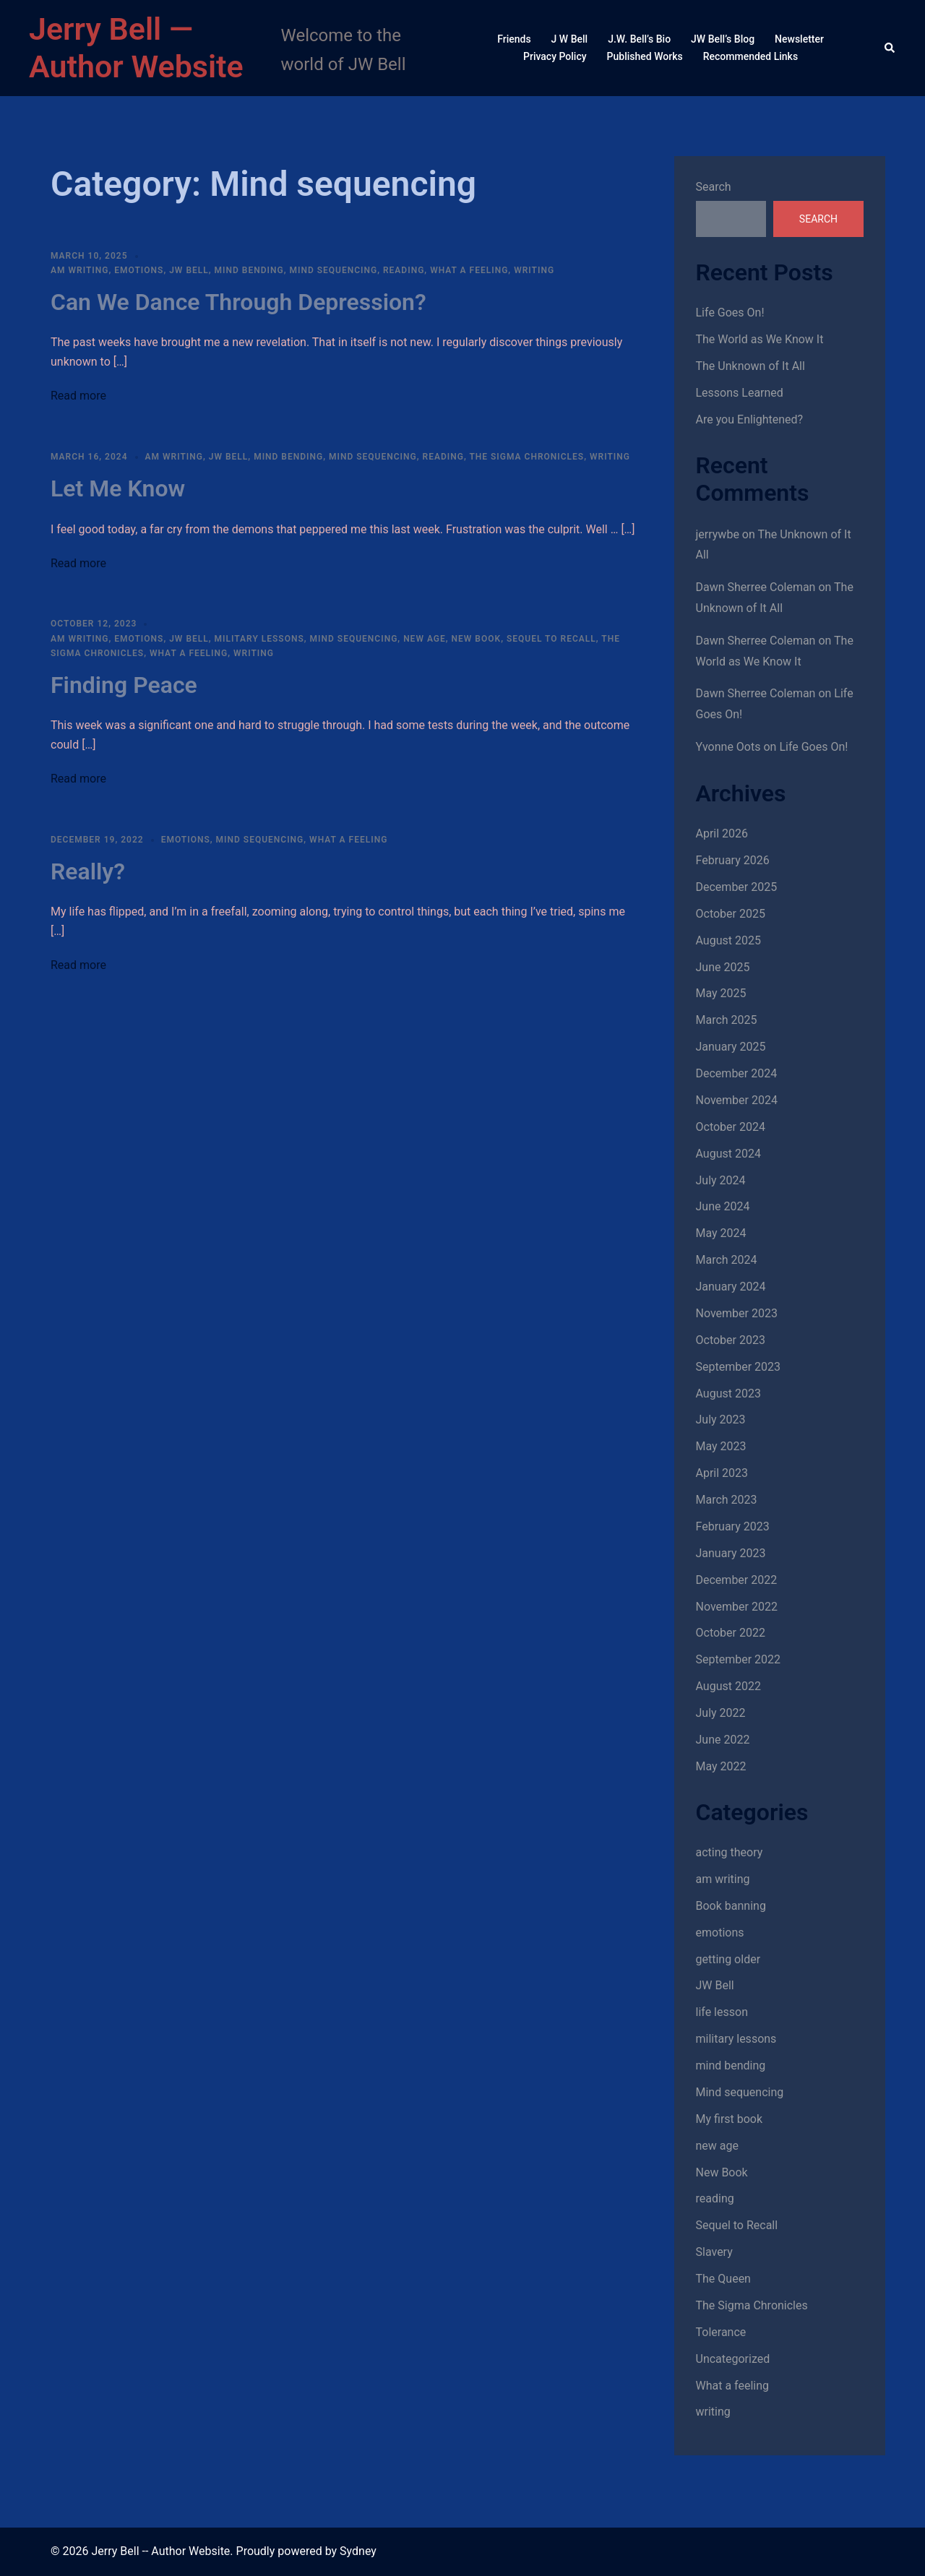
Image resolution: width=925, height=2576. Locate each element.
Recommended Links (750, 56)
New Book (477, 639)
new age (424, 639)
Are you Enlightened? (750, 419)
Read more (78, 395)
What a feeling (469, 270)
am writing (79, 270)
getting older (728, 1959)
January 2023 (731, 1553)
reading (403, 270)
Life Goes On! (730, 312)
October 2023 (730, 1340)
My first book (729, 2119)
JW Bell (189, 270)
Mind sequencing (333, 270)
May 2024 (721, 1233)
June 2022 (723, 1739)
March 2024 (726, 1260)
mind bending (249, 270)
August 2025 (728, 940)
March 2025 (726, 1020)
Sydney (358, 2551)
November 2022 (737, 1607)
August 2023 (728, 1393)
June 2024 (723, 1206)
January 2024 (731, 1286)
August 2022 (728, 1686)
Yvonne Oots (728, 747)
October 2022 (730, 1633)
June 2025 (723, 967)
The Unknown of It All (750, 366)
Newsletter (799, 39)
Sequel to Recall (551, 639)
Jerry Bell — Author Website (136, 48)
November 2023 (737, 1313)
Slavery (714, 2252)
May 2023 (721, 1446)
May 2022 (721, 1766)
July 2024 (721, 1180)
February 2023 (733, 1526)
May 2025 (721, 993)
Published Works (645, 56)
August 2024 (728, 1153)
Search (713, 187)
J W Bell (569, 39)
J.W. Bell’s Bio (639, 39)
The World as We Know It (760, 339)
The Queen (723, 2279)
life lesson (722, 2012)
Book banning (731, 1906)
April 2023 (722, 1473)
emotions (138, 270)
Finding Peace (124, 685)
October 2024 (730, 1127)
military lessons (259, 639)
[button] (890, 47)
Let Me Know (118, 488)
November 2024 (737, 1100)
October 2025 (730, 914)
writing (534, 270)
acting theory (729, 1852)
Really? (88, 871)
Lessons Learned (739, 393)
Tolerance (721, 2332)
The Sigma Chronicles (526, 457)
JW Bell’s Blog (722, 39)
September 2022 (738, 1659)
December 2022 (737, 1580)
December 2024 (737, 1073)
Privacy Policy (555, 56)
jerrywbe (717, 534)
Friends (513, 39)
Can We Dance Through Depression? (238, 302)
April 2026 (722, 833)
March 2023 (726, 1500)
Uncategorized (733, 2359)
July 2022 (721, 1713)
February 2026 (733, 860)
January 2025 (731, 1047)
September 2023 (738, 1367)
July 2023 (721, 1419)
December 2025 (737, 887)
